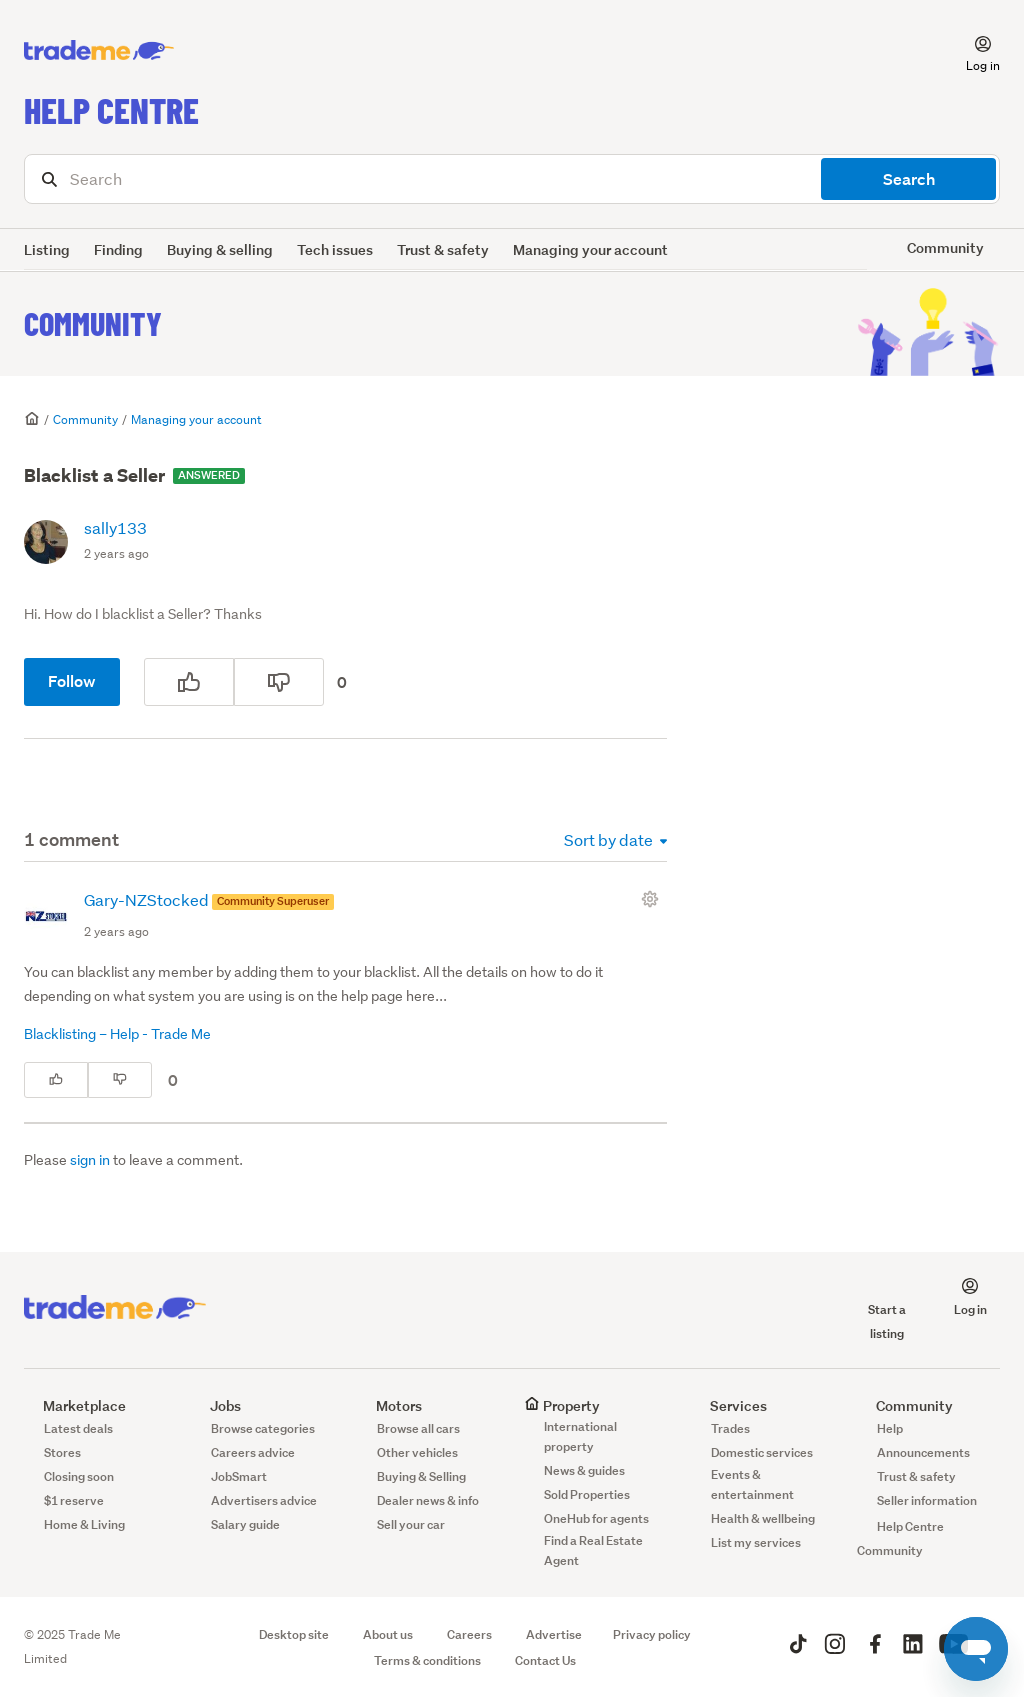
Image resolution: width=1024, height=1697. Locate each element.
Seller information (927, 1500)
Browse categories (263, 1428)
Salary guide (245, 1524)
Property (562, 1405)
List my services (756, 1542)
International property (580, 1436)
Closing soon (79, 1476)
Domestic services (762, 1452)
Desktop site (294, 1634)
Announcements (923, 1452)
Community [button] (945, 247)
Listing (47, 249)
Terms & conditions (427, 1660)
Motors (389, 1405)
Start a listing (886, 1309)
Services (729, 1405)
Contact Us (545, 1660)
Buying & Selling (421, 1476)
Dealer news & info (428, 1500)
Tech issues (335, 249)
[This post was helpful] (189, 682)
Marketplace (75, 1405)
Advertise (554, 1634)
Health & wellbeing (763, 1518)
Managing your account (590, 249)
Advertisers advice (264, 1500)
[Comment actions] (654, 899)
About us (388, 1634)
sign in (90, 1160)
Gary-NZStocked (148, 899)
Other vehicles (417, 1452)
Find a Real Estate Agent (593, 1550)
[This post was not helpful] (279, 682)
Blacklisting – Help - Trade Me (117, 1034)
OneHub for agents (596, 1518)
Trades (730, 1428)
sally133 (115, 527)
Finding (118, 249)
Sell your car (411, 1524)
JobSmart (239, 1476)
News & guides (584, 1470)
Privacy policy (652, 1634)
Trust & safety (443, 249)
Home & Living (84, 1524)
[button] (971, 51)
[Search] (512, 179)
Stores (62, 1452)
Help (890, 1428)
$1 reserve (74, 1500)
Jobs (216, 1405)
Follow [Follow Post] (72, 681)
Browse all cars (418, 1428)
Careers (469, 1634)
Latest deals (78, 1428)
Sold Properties (587, 1494)
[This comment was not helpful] (120, 1080)
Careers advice (253, 1452)
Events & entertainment (752, 1484)
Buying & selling (220, 249)
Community (93, 323)
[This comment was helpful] (56, 1080)
